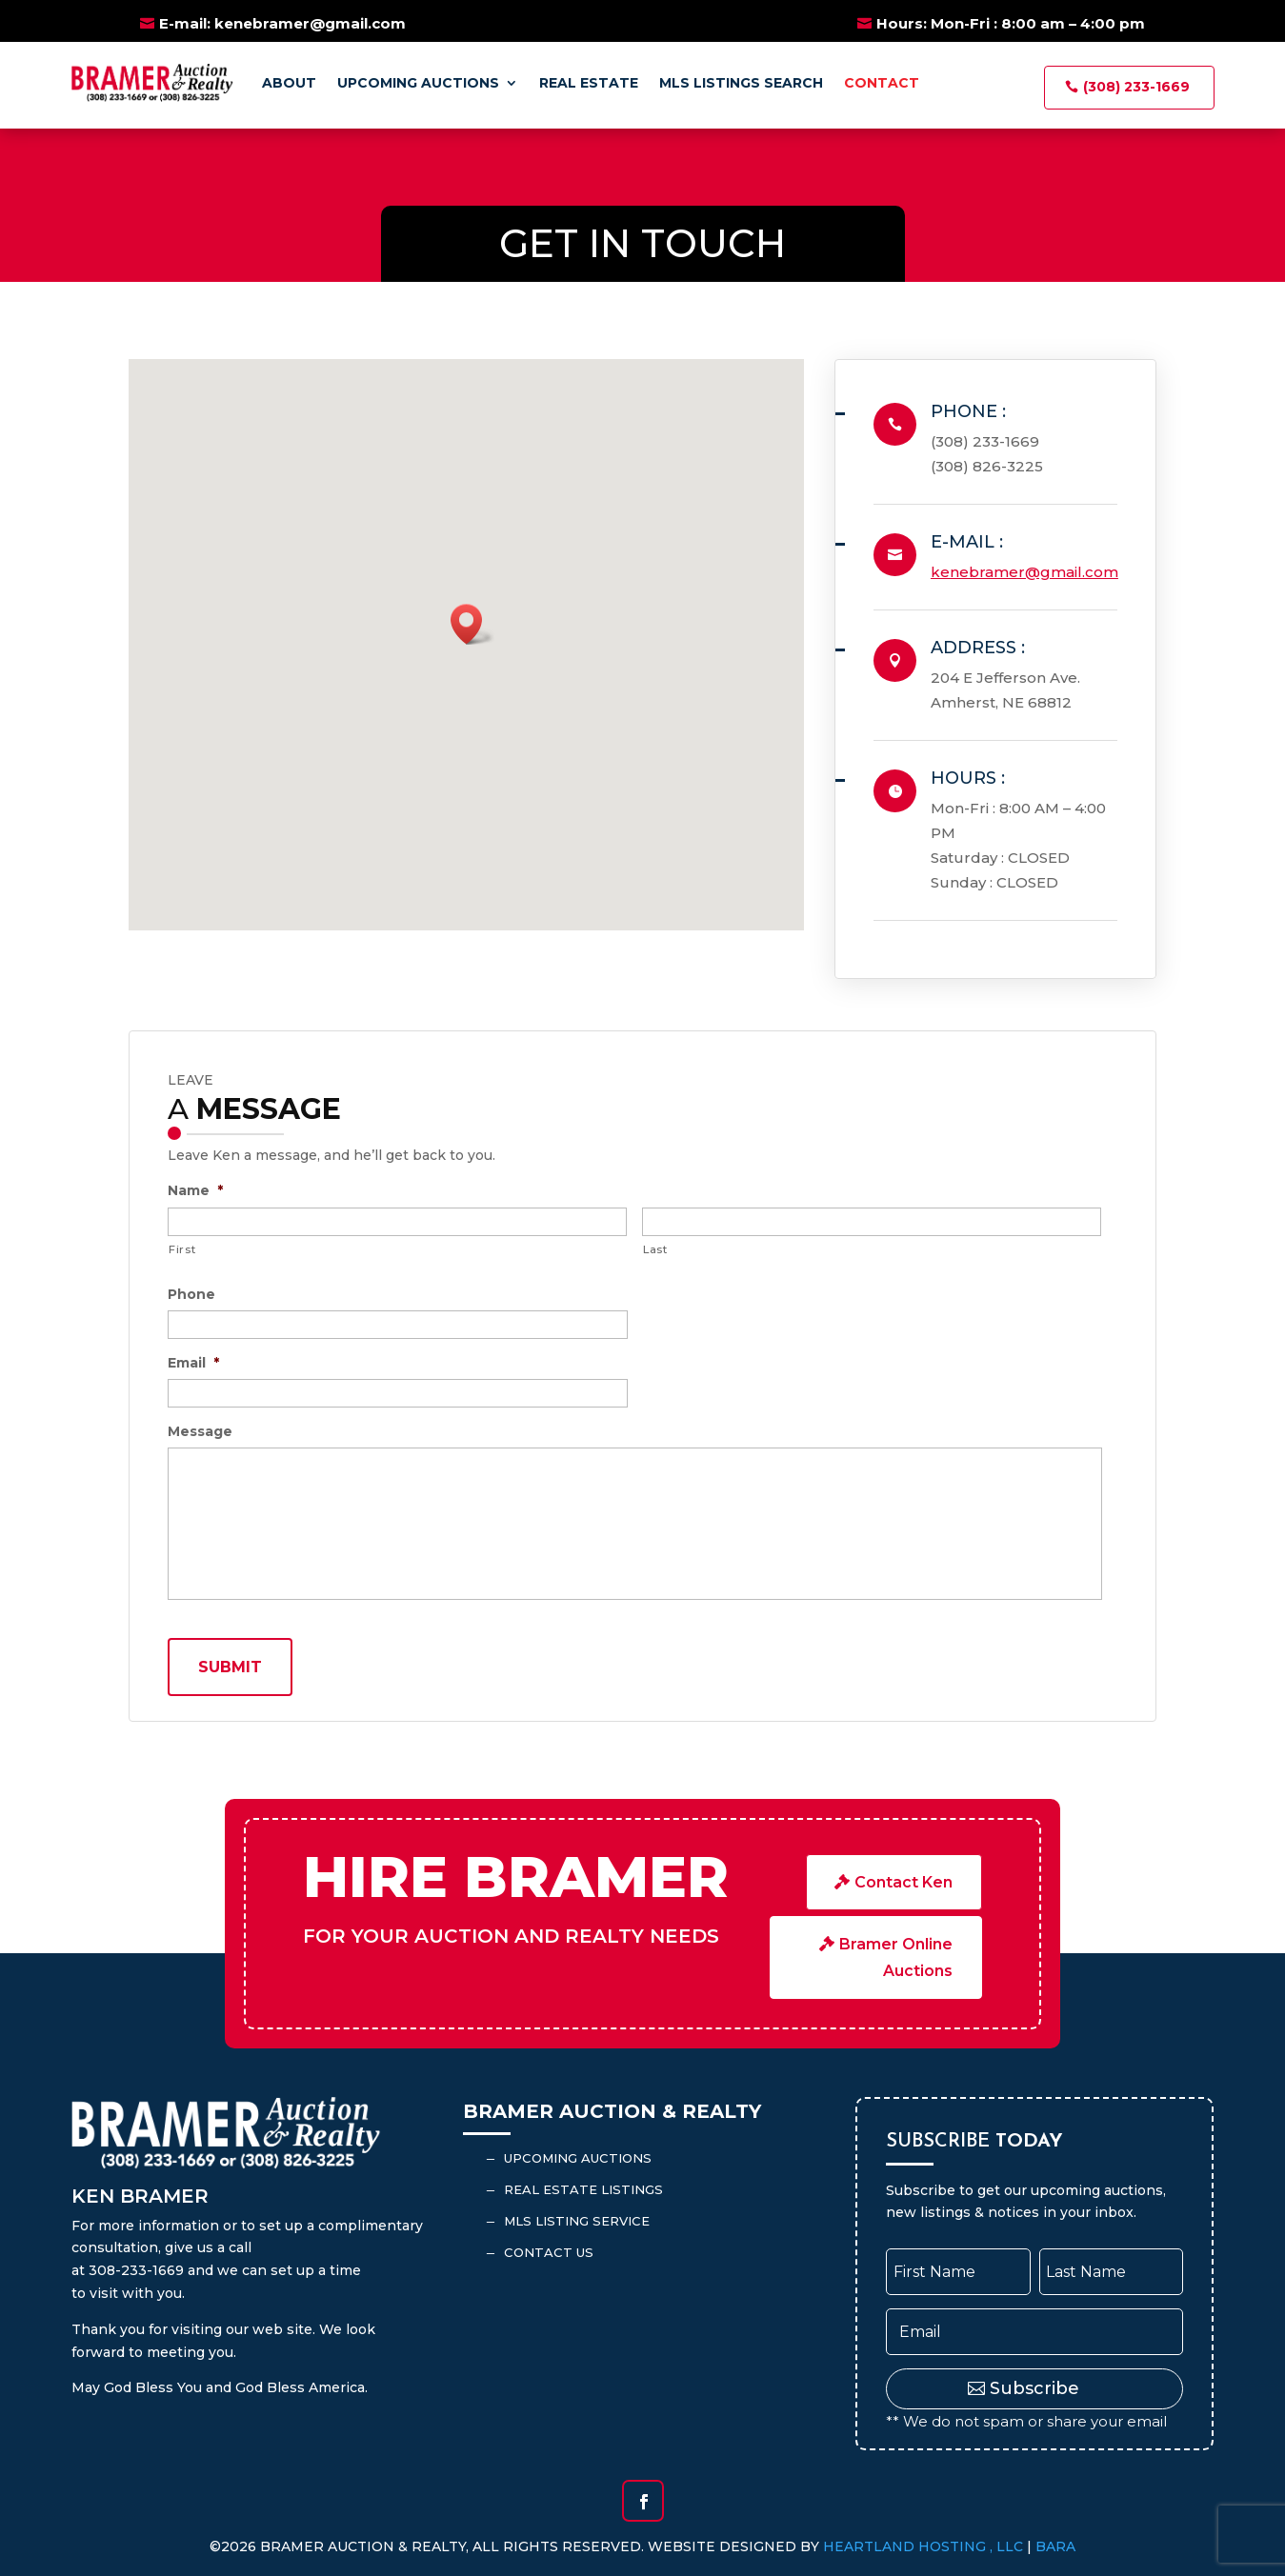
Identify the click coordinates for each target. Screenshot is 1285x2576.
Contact (881, 82)
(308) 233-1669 (1136, 86)
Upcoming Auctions (418, 82)
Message (200, 1431)
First (182, 1249)
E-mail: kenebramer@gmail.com (282, 23)
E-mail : (967, 541)
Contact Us (548, 2252)
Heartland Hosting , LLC (923, 2546)
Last (655, 1249)
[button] (472, 624)
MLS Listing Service (577, 2220)
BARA (1055, 2546)
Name (195, 1190)
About (289, 82)
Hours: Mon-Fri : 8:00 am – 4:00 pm (1010, 23)
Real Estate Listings (583, 2189)
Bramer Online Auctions (896, 1957)
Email (193, 1362)
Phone (191, 1294)
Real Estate (588, 82)
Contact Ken (903, 1882)
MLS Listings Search (741, 82)
